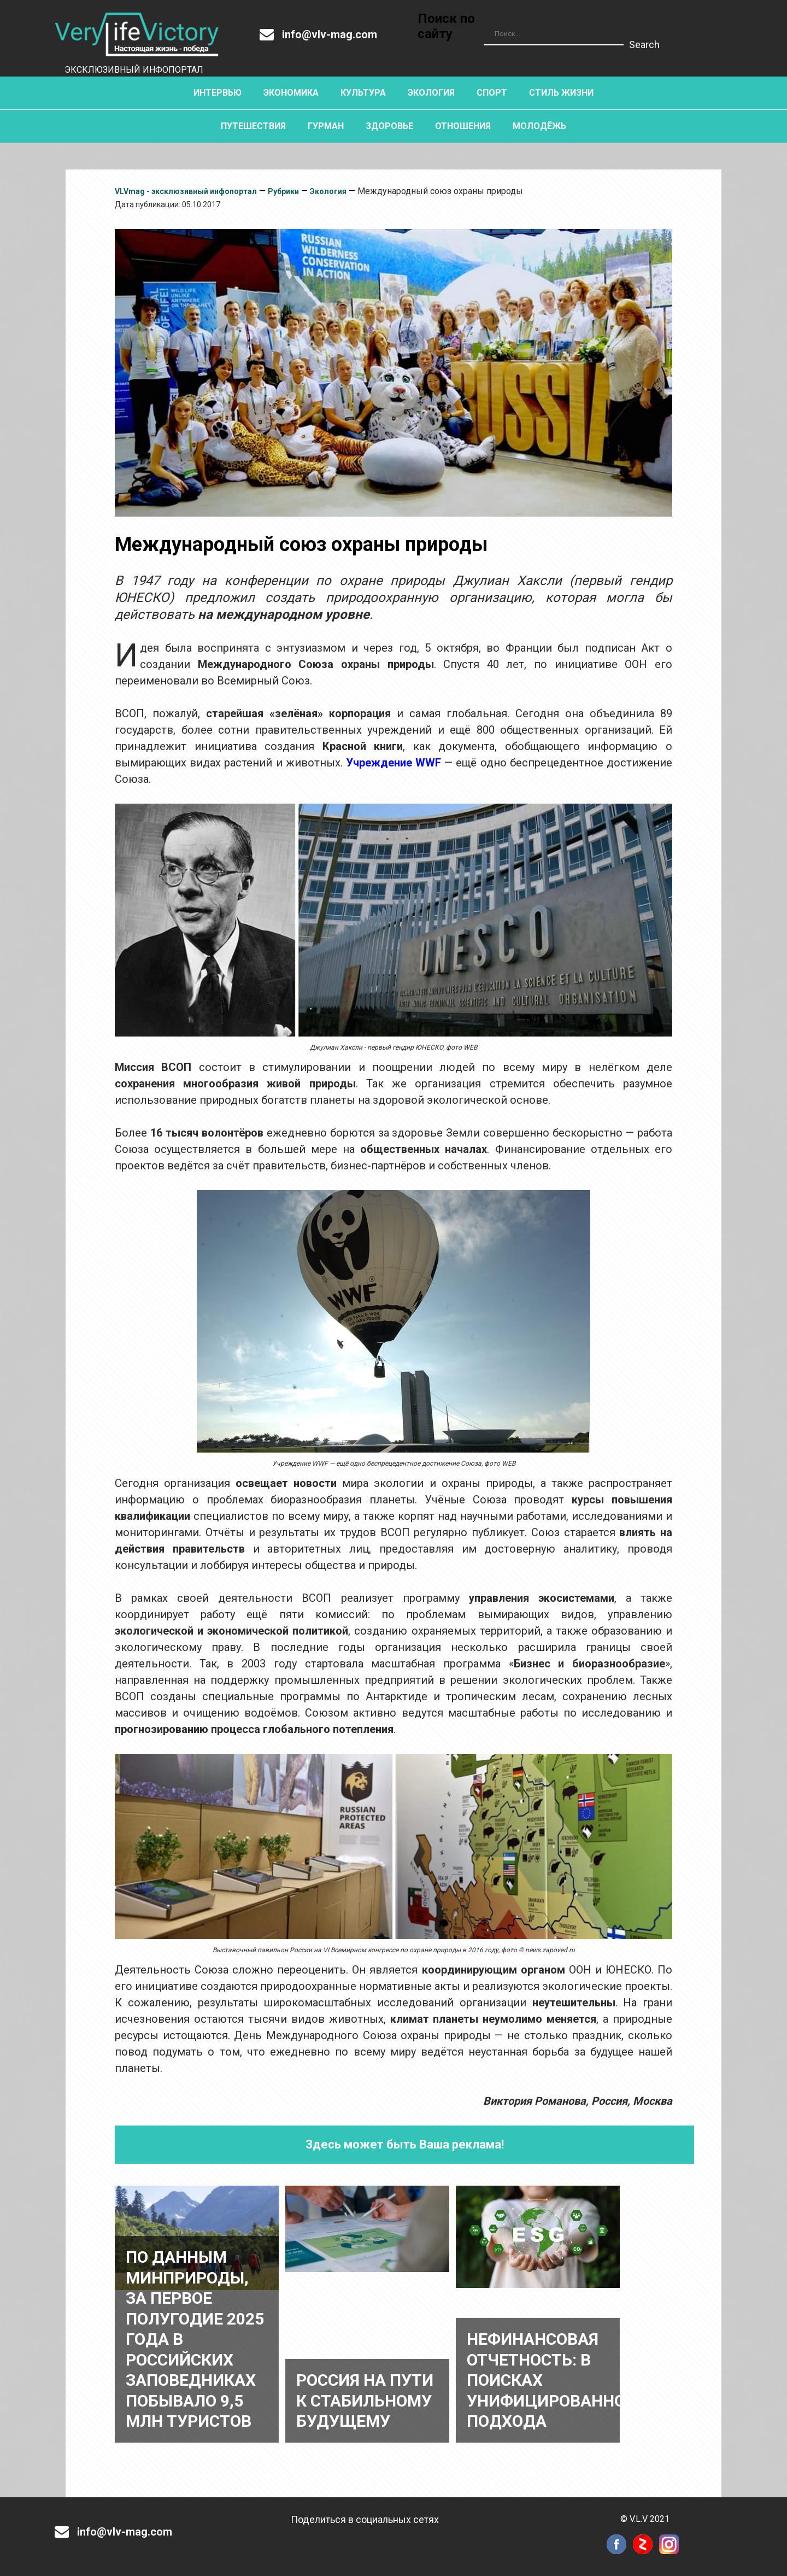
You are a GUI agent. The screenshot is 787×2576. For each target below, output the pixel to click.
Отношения (463, 126)
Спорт (492, 92)
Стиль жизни (561, 92)
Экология (431, 92)
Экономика (291, 92)
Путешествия (253, 126)
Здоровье (389, 126)
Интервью (217, 92)
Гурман (326, 126)
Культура (363, 92)
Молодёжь (539, 126)
